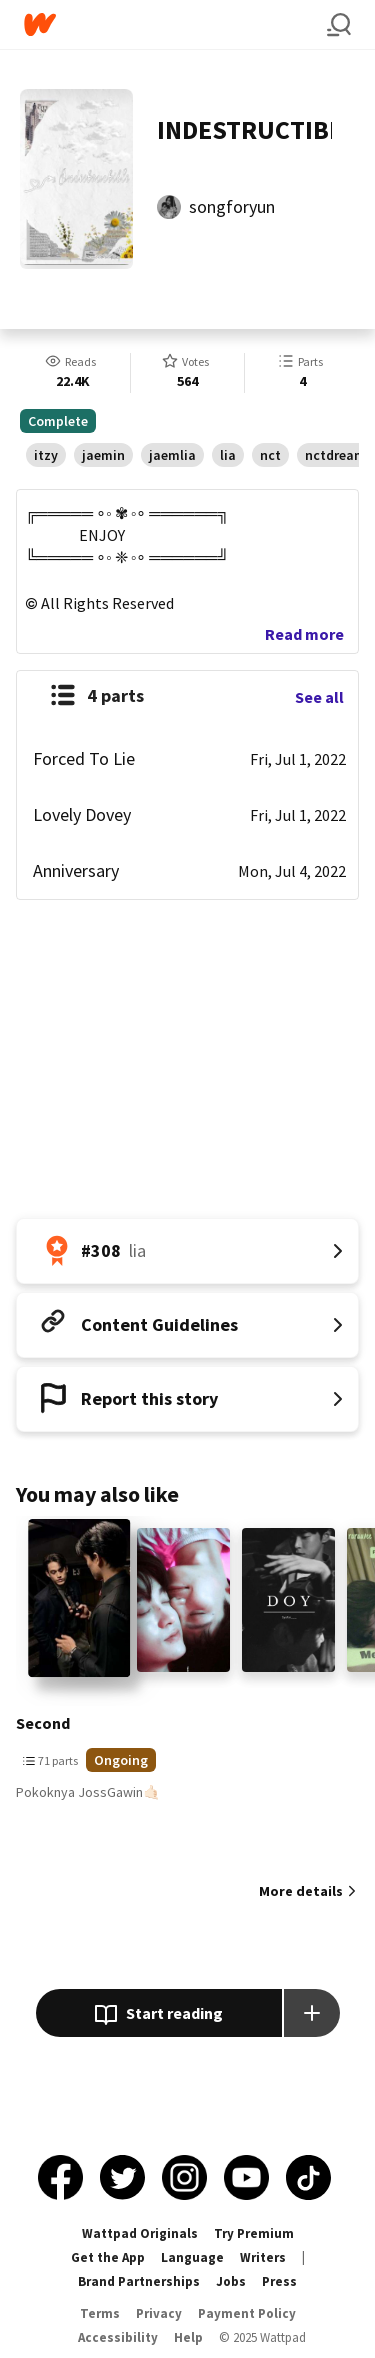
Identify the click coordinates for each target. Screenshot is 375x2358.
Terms (100, 2313)
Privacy (159, 2313)
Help (188, 2337)
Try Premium (254, 2233)
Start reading (158, 2015)
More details (301, 1891)
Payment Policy (247, 2313)
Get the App (108, 2257)
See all (319, 697)
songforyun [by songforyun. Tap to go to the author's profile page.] (232, 206)
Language (192, 2257)
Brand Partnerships (139, 2281)
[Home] (175, 24)
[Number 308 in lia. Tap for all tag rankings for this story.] (187, 1251)
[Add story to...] (312, 2013)
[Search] (339, 25)
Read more (304, 634)
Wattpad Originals (140, 2233)
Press (279, 2281)
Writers (263, 2257)
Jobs (231, 2281)
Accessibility (118, 2337)
